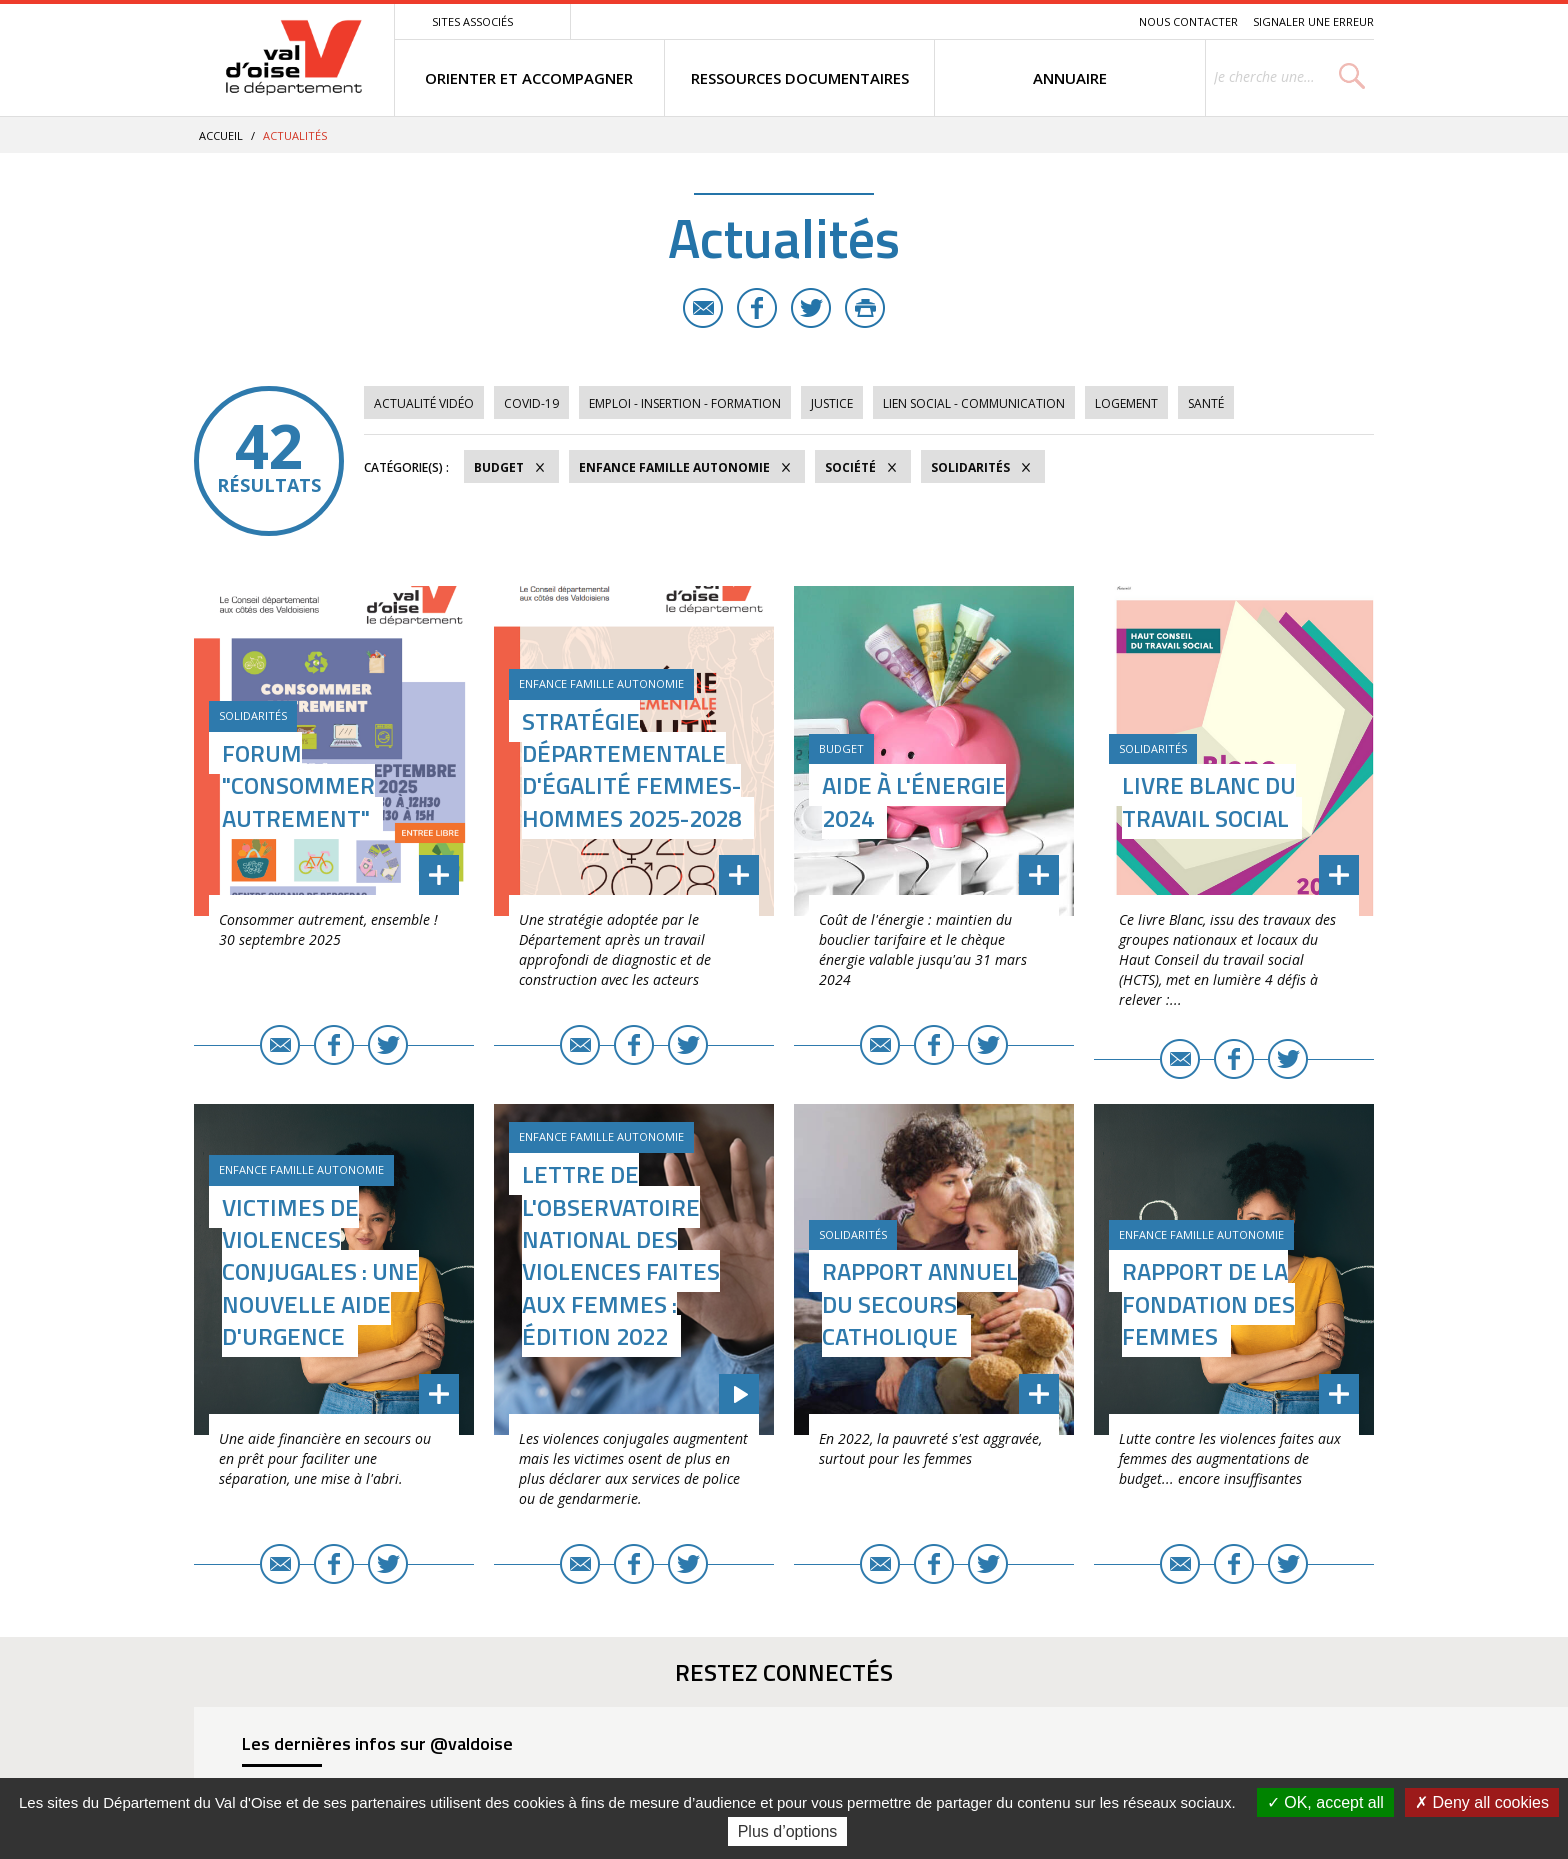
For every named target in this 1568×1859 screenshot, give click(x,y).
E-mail (703, 308)
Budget (499, 467)
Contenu (1029, 21)
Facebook (757, 308)
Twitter (811, 308)
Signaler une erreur (1313, 21)
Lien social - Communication (974, 403)
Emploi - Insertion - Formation (685, 403)
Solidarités (970, 467)
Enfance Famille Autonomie (674, 467)
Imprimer (865, 308)
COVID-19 (531, 403)
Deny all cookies (1482, 1802)
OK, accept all (1325, 1802)
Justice (832, 403)
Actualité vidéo (424, 403)
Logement (1126, 403)
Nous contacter (1188, 21)
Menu (978, 21)
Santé (1206, 403)
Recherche (1096, 21)
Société (850, 467)
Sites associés (472, 21)
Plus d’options (788, 1831)
